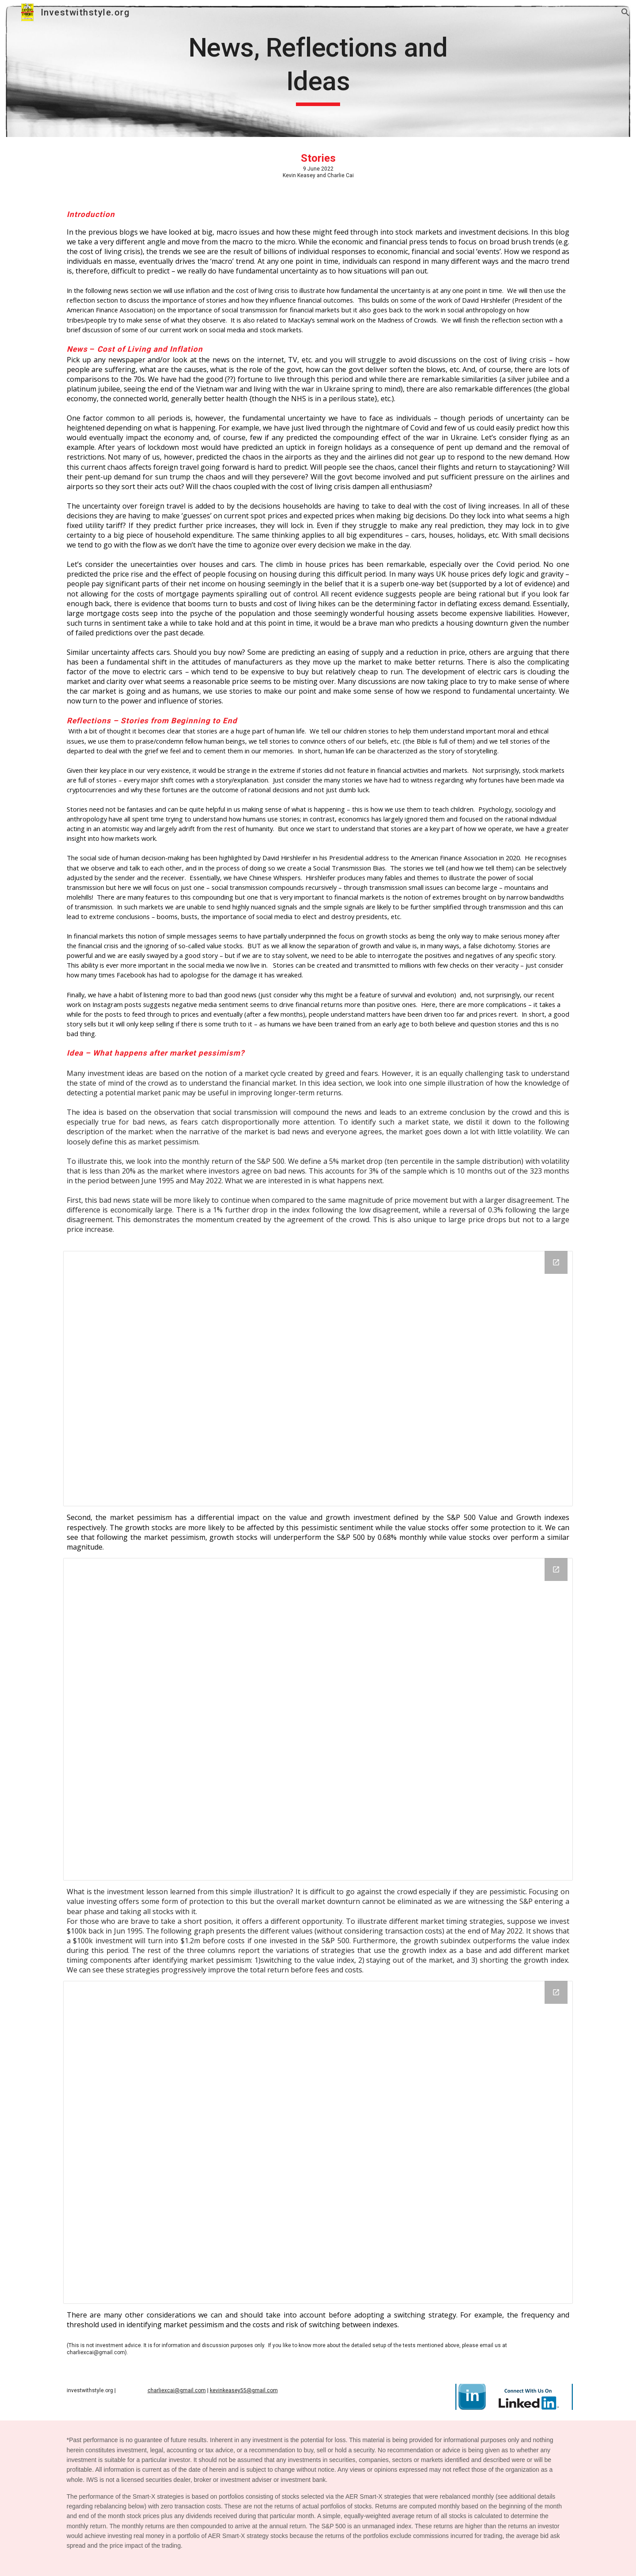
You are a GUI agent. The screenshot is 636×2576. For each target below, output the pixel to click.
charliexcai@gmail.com (177, 2390)
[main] (318, 68)
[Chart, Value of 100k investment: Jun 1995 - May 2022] (318, 2142)
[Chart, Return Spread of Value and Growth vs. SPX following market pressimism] (318, 1719)
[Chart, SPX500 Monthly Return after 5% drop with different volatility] (318, 1378)
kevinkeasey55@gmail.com (244, 2390)
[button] (625, 12)
